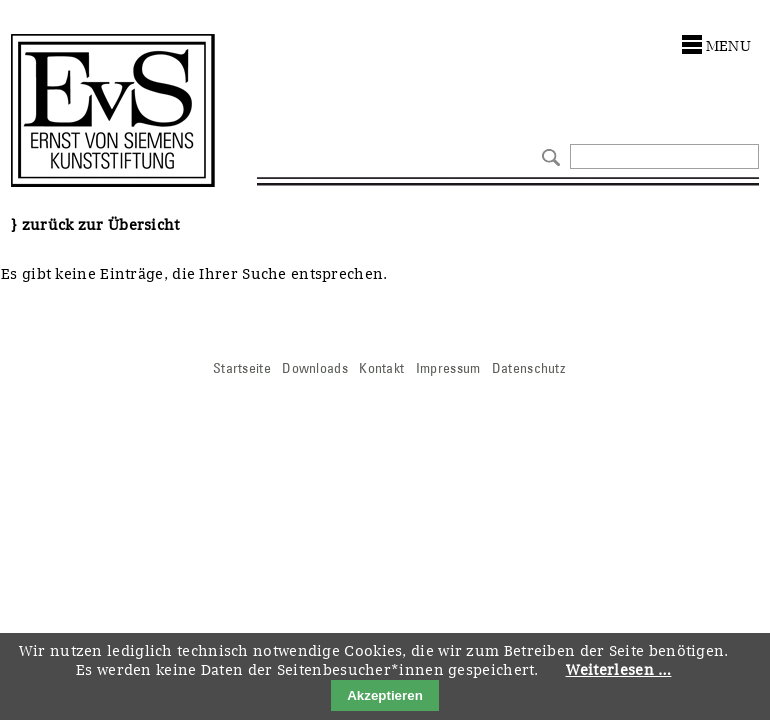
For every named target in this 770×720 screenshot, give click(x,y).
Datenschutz (528, 368)
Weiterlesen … (619, 670)
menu (728, 46)
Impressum (448, 368)
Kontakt (381, 368)
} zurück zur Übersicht (95, 225)
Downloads (315, 368)
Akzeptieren (385, 695)
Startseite (242, 368)
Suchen (548, 155)
